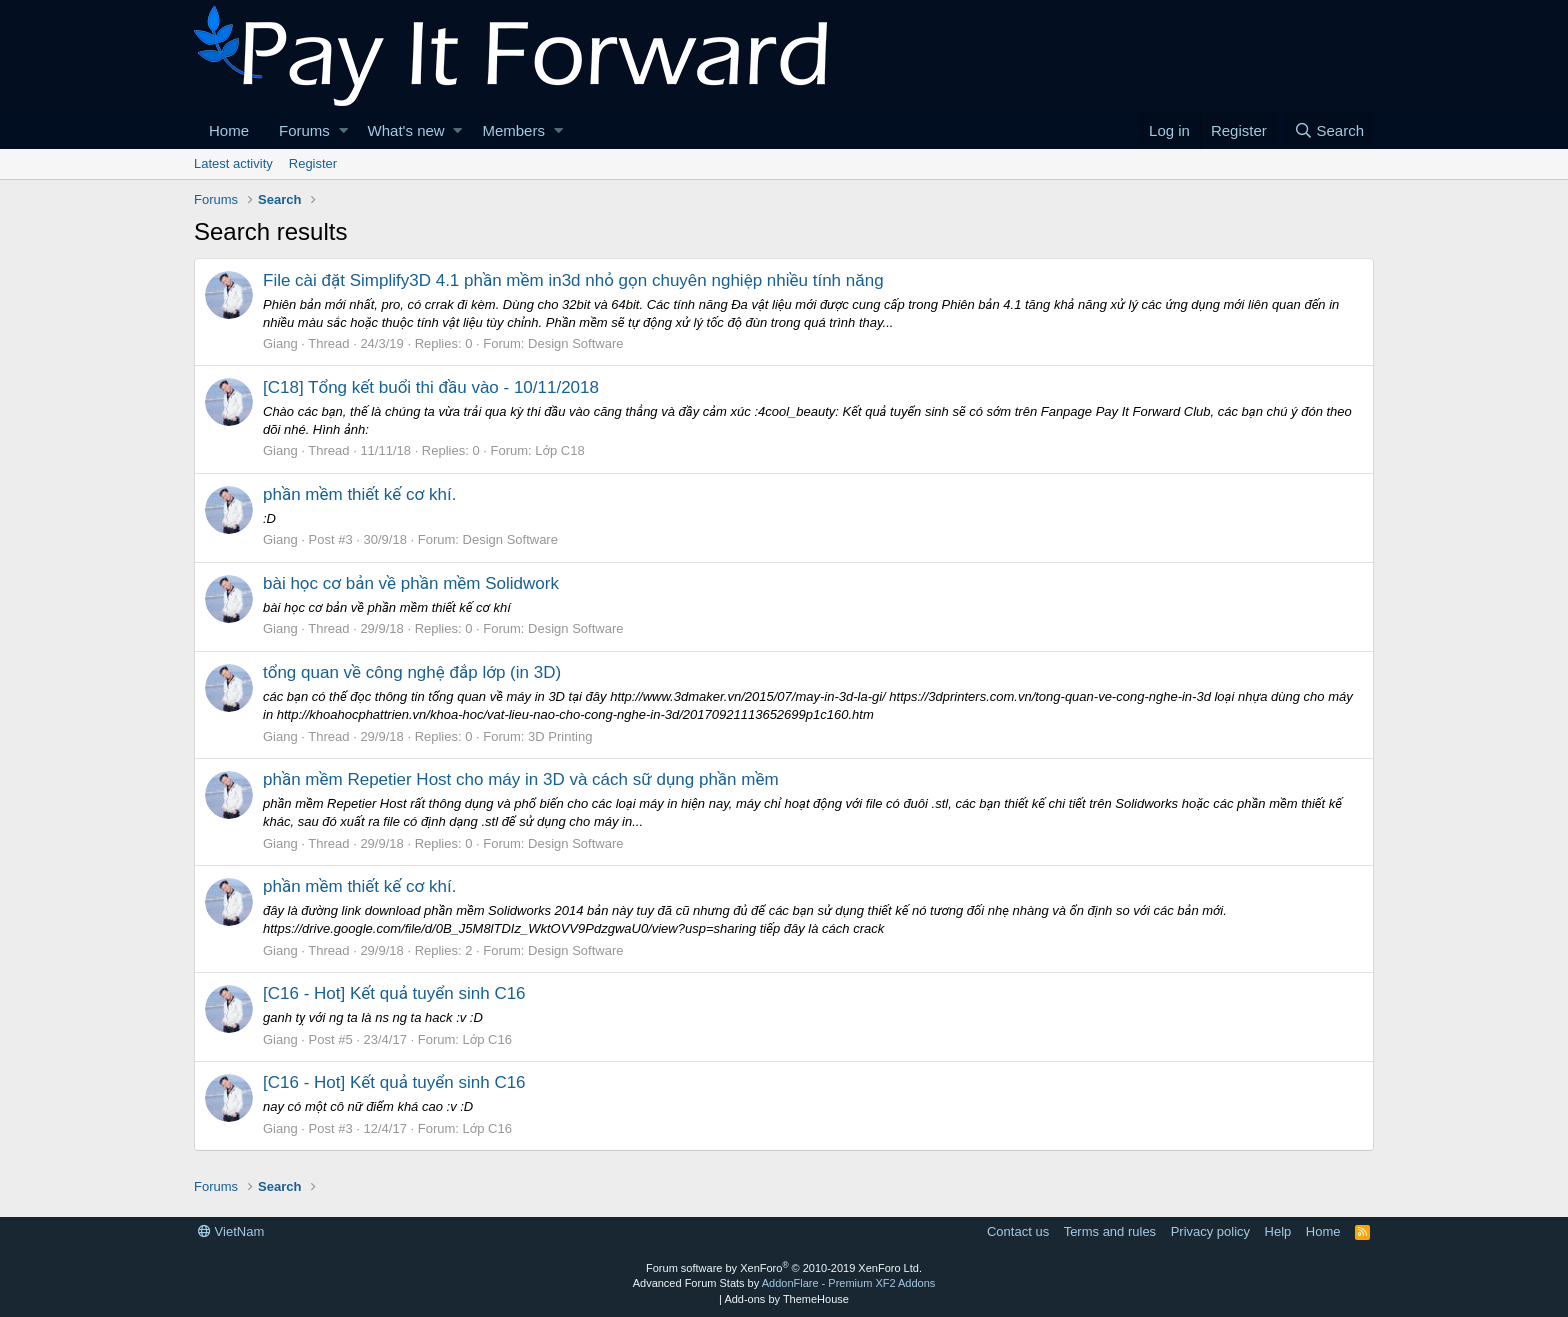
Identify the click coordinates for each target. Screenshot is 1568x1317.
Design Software (575, 343)
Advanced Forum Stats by (784, 1283)
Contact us (1018, 1231)
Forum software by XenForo (784, 1268)
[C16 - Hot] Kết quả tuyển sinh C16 (394, 993)
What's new (406, 130)
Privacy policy (1210, 1231)
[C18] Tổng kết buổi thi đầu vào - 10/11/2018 (431, 387)
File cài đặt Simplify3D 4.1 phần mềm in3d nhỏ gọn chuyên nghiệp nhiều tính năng (573, 280)
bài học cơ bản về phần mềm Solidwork (411, 583)
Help (1278, 1231)
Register (313, 163)
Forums (304, 130)
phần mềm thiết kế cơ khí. (359, 494)
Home (229, 130)
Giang (280, 343)
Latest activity (233, 163)
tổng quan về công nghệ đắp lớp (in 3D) (412, 672)
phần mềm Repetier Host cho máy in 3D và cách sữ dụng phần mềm (521, 779)
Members (513, 130)
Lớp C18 (559, 450)
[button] (343, 130)
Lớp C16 (487, 1039)
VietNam (231, 1231)
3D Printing (560, 736)
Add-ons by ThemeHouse (786, 1299)
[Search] (1329, 130)
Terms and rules (1110, 1231)
